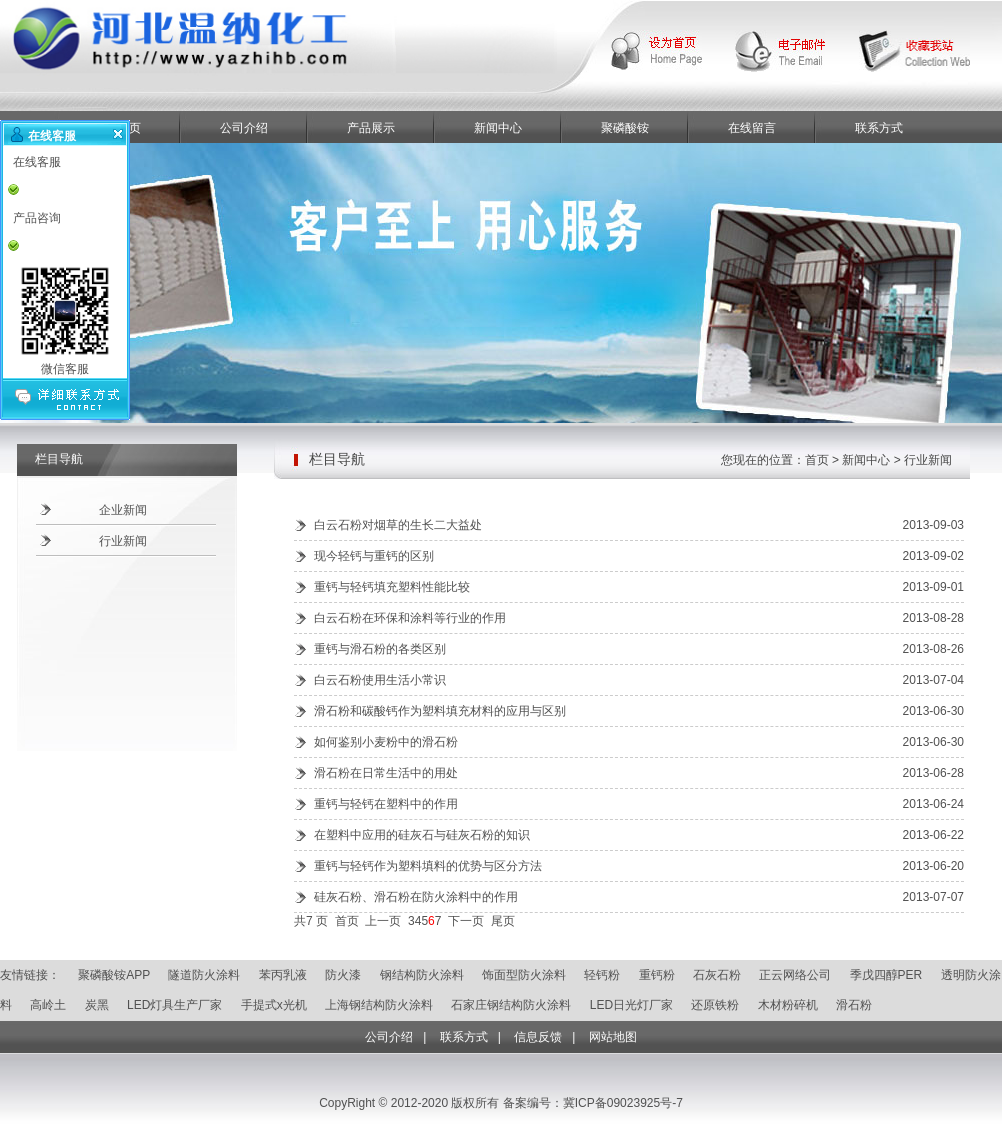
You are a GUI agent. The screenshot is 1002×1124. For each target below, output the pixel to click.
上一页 (383, 921)
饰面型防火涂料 (524, 975)
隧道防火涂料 (204, 975)
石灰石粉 (717, 975)
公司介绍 (244, 128)
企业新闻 (123, 510)
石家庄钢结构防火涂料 (511, 1005)
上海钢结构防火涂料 (379, 1005)
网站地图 (613, 1037)
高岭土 (48, 1005)
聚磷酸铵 (625, 128)
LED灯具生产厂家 (174, 1005)
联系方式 (879, 128)
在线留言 (752, 128)
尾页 (503, 921)
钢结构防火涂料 (422, 975)
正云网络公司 (795, 975)
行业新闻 (123, 541)
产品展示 (371, 128)
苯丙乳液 (283, 975)
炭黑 (97, 1005)
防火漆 (343, 975)
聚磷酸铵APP (114, 975)
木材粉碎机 (788, 1005)
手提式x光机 (274, 1005)
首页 (347, 921)
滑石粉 (854, 1005)
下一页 (466, 921)
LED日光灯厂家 (631, 1005)
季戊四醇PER (886, 975)
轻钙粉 (602, 975)
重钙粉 (657, 975)
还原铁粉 (715, 1005)
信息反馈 (538, 1037)
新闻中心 (498, 128)
